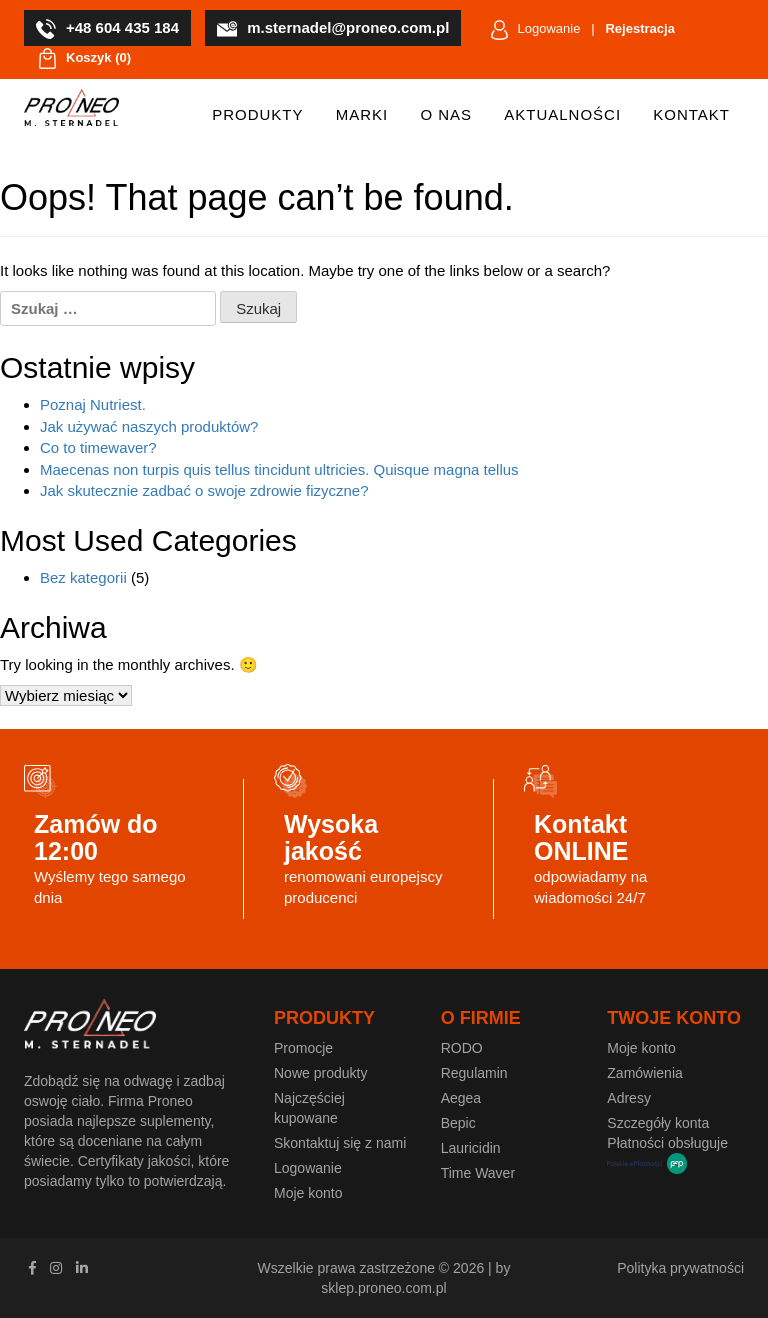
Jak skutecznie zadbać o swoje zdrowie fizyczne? (204, 490)
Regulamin (474, 1073)
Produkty (257, 114)
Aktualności (562, 114)
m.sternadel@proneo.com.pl (333, 29)
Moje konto (308, 1193)
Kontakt (691, 114)
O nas (446, 114)
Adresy (629, 1098)
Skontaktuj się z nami (340, 1143)
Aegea (461, 1098)
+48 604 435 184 (107, 29)
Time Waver (478, 1173)
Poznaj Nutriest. (93, 404)
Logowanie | (583, 30)
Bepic (458, 1123)
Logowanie (308, 1168)
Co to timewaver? (98, 447)
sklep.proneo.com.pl (383, 1288)
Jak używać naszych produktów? (149, 426)
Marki (362, 114)
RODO (462, 1048)
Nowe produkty (320, 1073)
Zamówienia (644, 1073)
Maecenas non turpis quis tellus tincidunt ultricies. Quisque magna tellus (279, 469)
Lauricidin (471, 1148)
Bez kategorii (83, 577)
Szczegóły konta (658, 1123)
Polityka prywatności (680, 1268)
